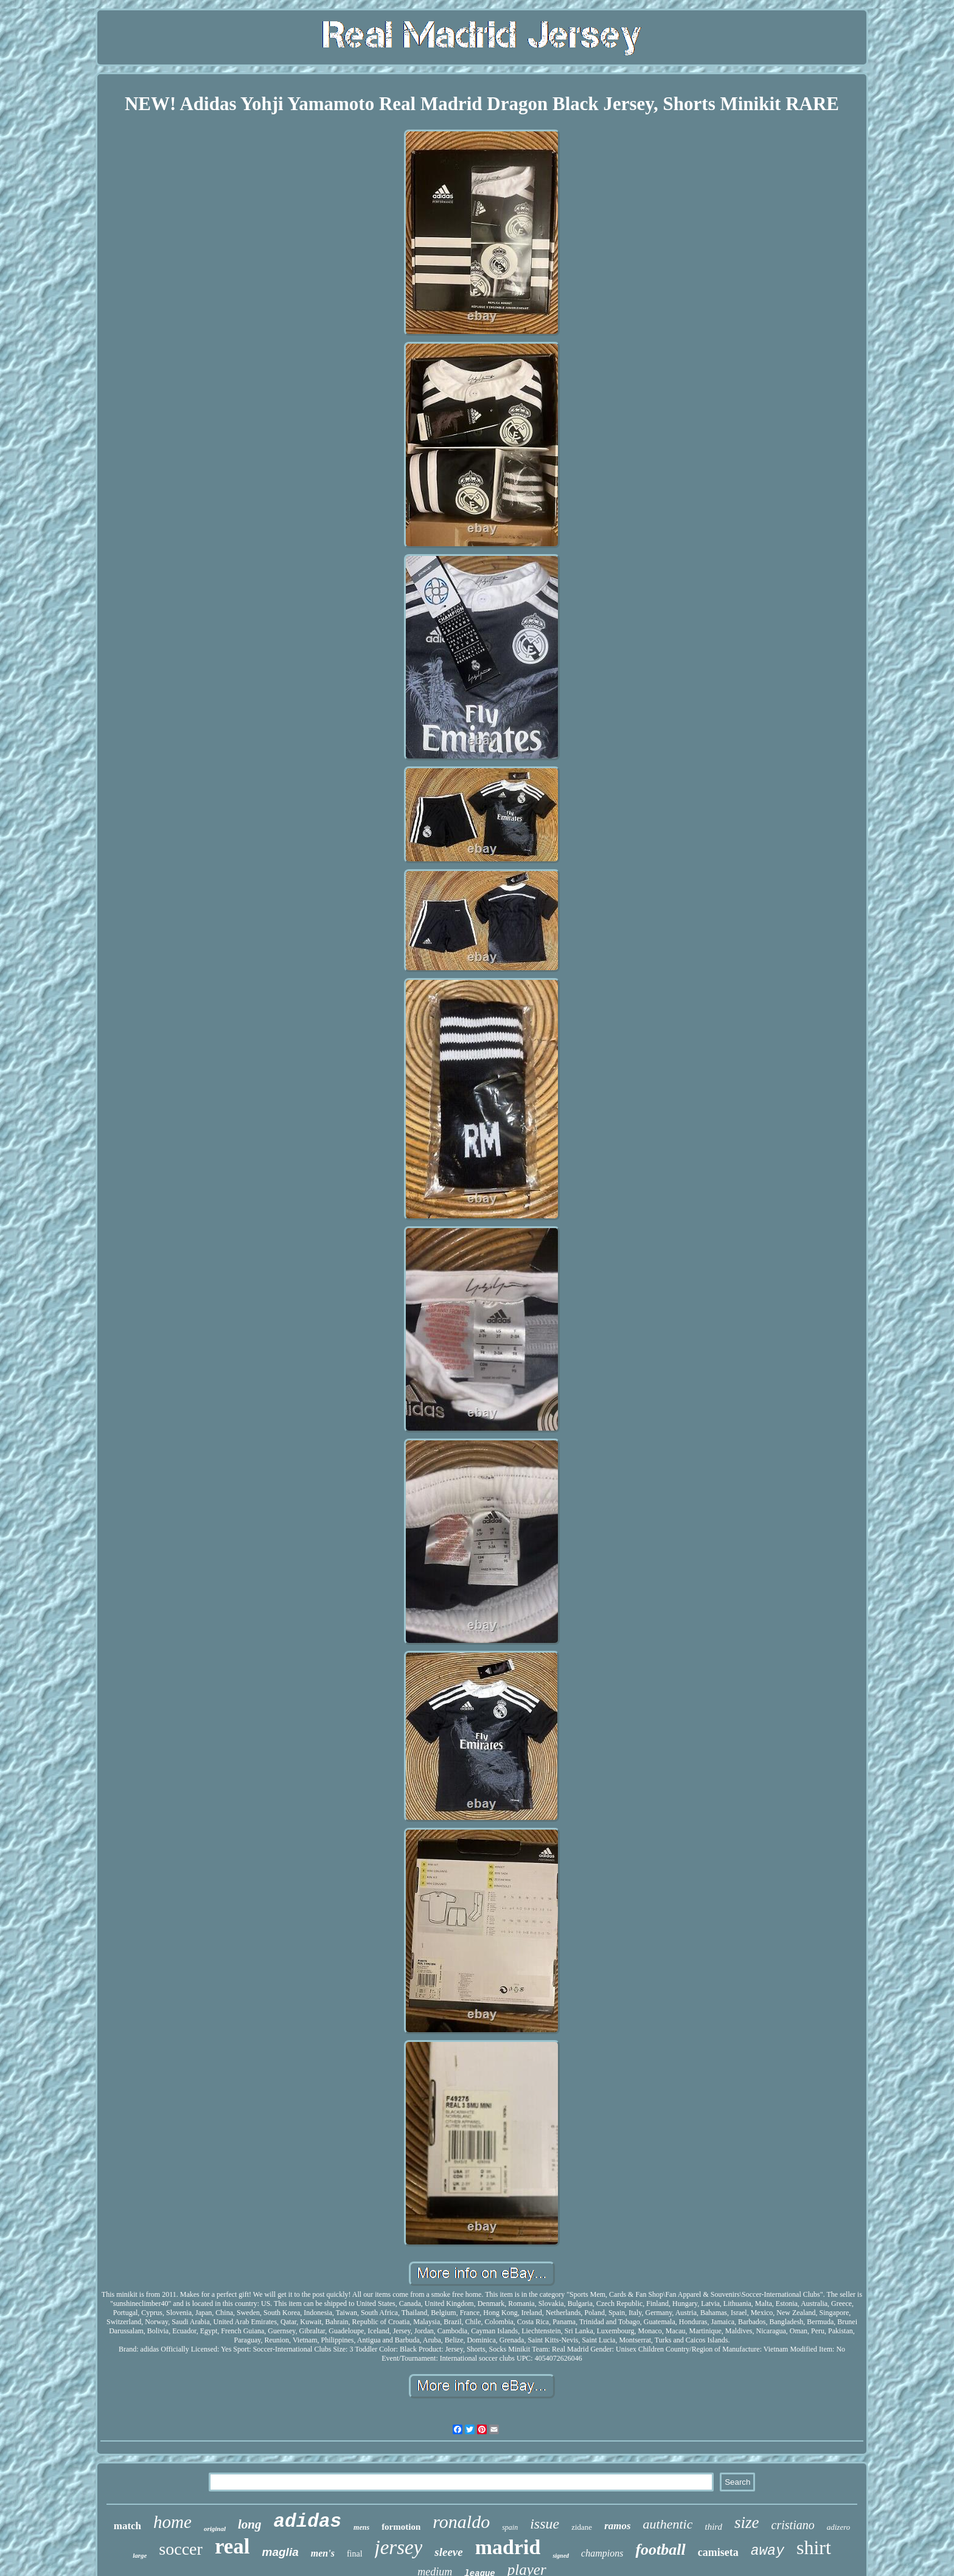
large (140, 2555)
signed (560, 2555)
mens (361, 2527)
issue (544, 2524)
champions (602, 2553)
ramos (617, 2526)
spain (510, 2527)
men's (323, 2553)
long (250, 2524)
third (713, 2527)
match (127, 2526)
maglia (280, 2552)
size (746, 2522)
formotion (400, 2527)
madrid (508, 2547)
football (660, 2549)
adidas (307, 2521)
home (172, 2522)
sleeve (448, 2552)
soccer (181, 2549)
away (767, 2551)
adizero (839, 2527)
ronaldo (461, 2522)
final (355, 2553)
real (232, 2546)
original (215, 2528)
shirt (813, 2547)
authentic (668, 2524)
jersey (399, 2547)
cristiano (793, 2525)
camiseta (718, 2552)
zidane (581, 2527)
